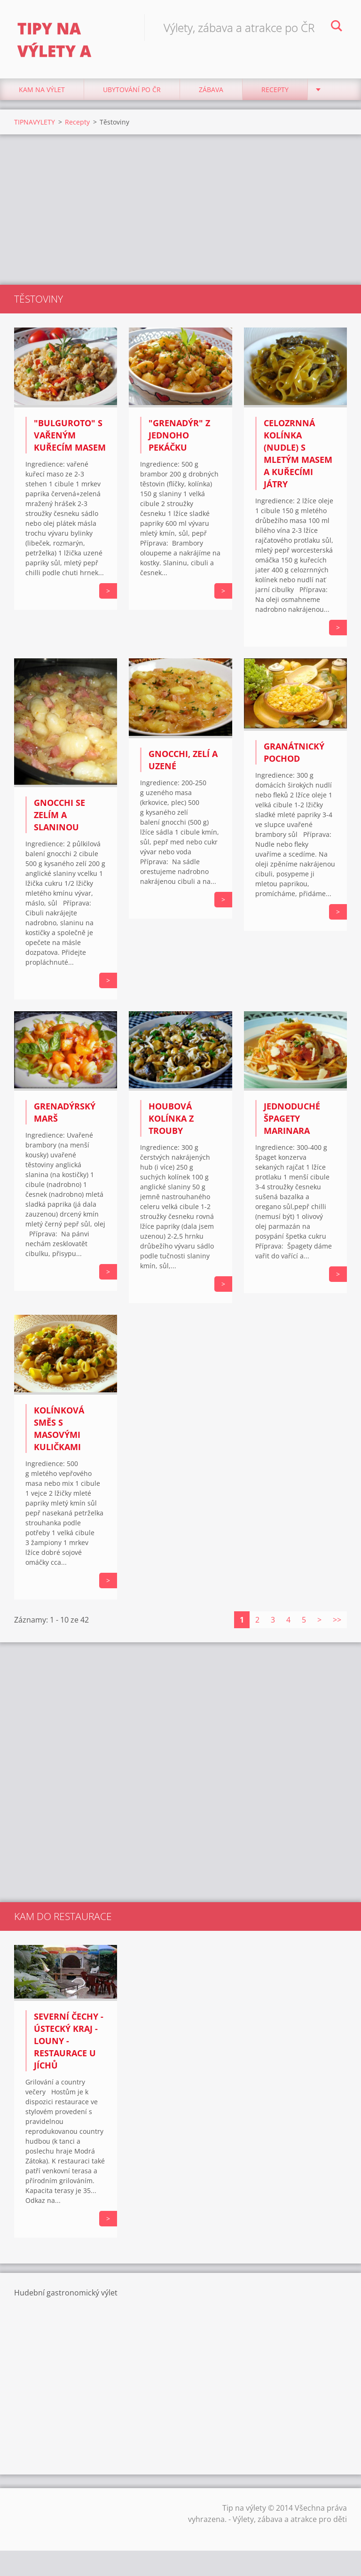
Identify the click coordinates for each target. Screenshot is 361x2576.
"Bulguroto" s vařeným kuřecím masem (70, 439)
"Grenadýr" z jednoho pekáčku (179, 439)
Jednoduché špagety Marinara (292, 1122)
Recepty (275, 93)
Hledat (336, 27)
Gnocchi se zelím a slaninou (59, 819)
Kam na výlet (42, 93)
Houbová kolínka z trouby (171, 1122)
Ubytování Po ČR (132, 93)
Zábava (211, 93)
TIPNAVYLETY (34, 126)
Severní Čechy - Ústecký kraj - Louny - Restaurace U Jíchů (68, 2045)
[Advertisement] (180, 214)
